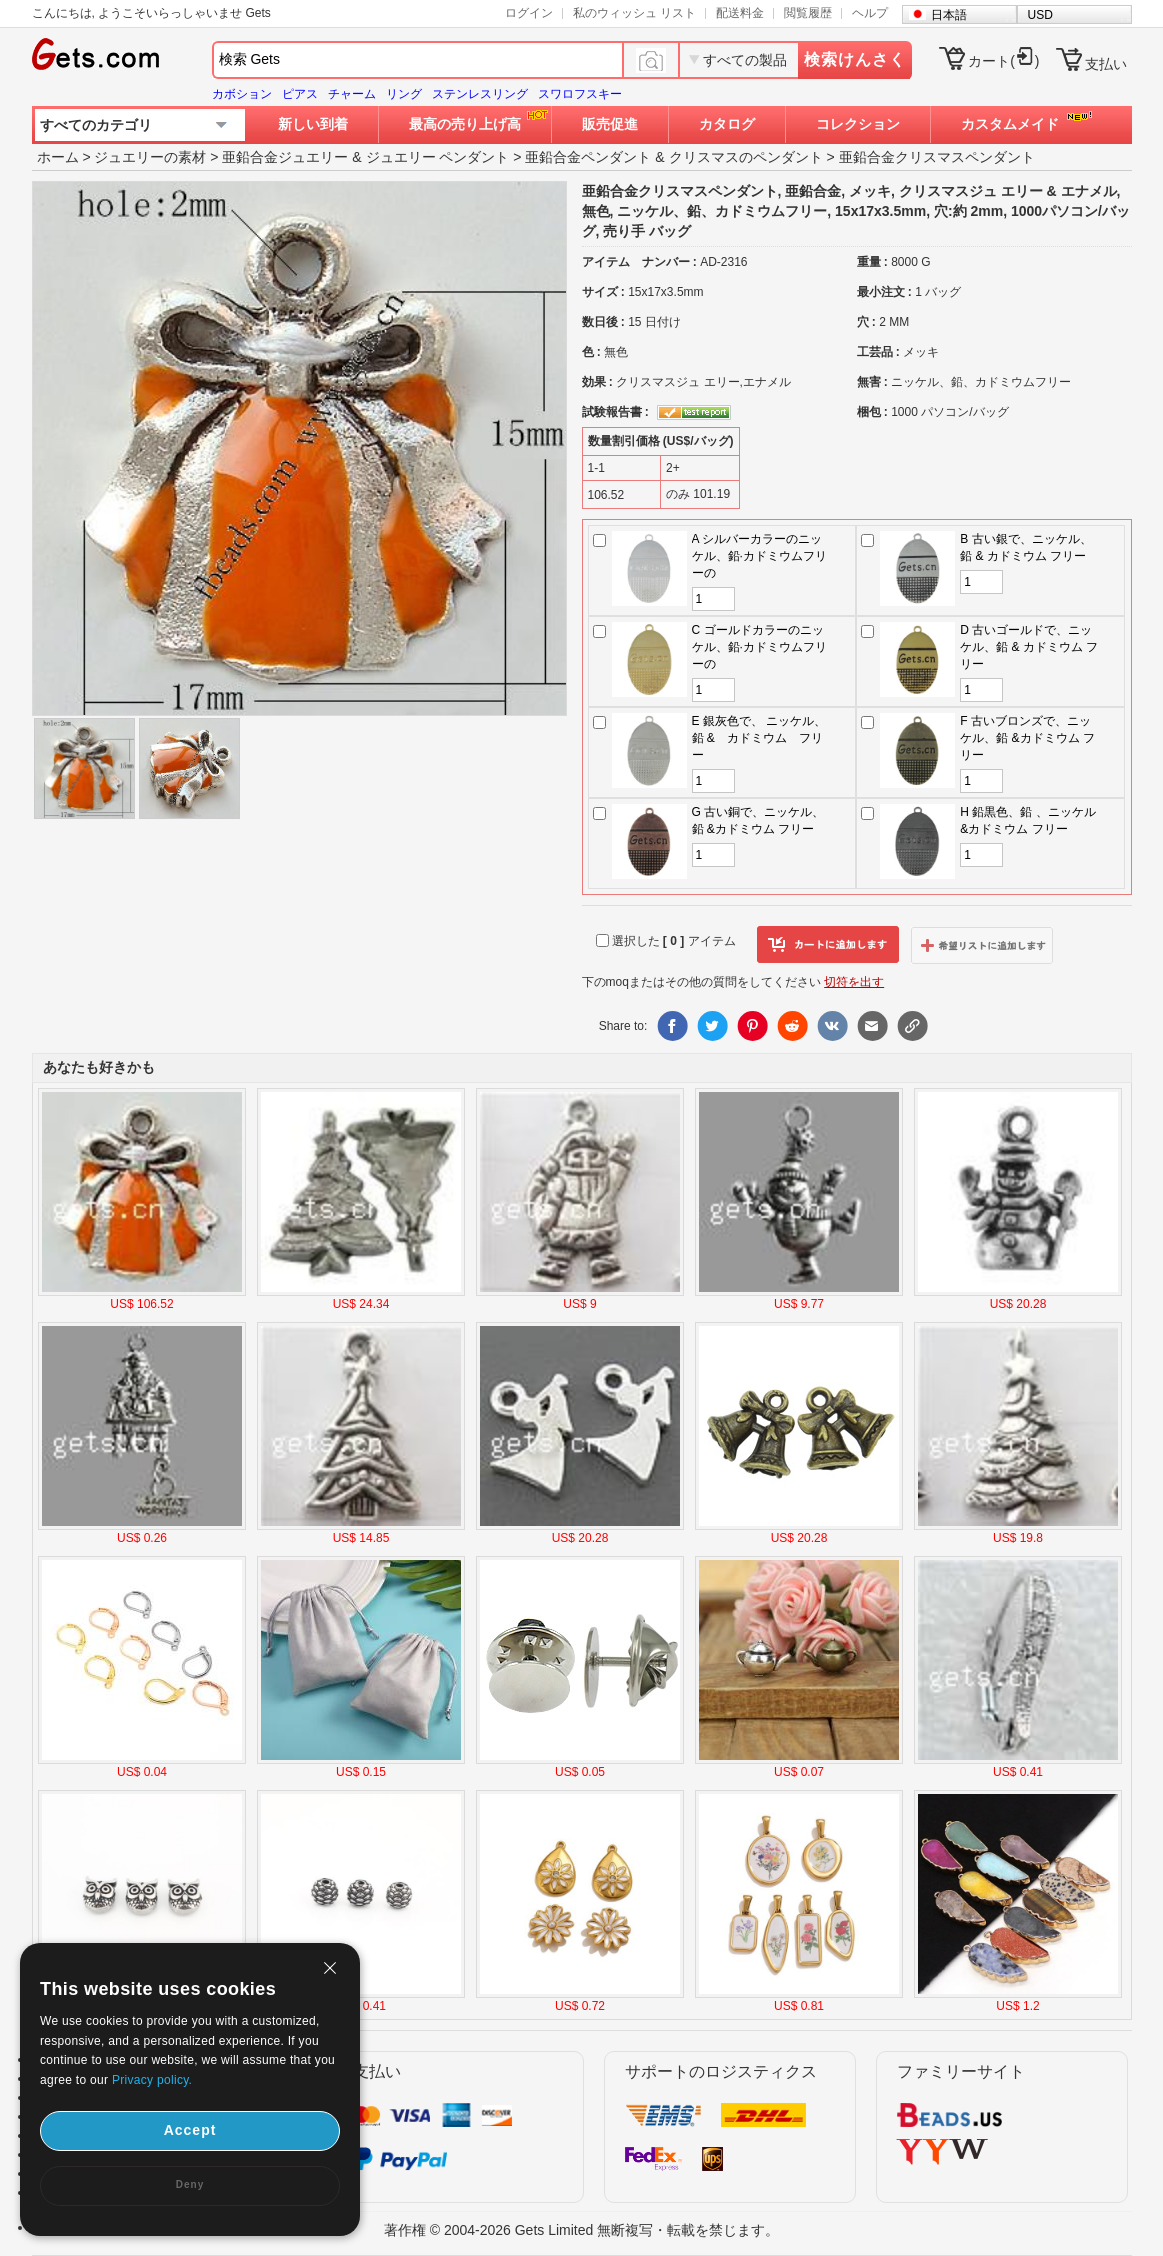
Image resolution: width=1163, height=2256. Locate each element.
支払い (1106, 64)
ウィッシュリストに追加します (982, 945)
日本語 (949, 15)
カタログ (727, 124)
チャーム (352, 94)
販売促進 (610, 124)
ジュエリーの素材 (150, 157)
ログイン (529, 13)
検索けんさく (855, 59)
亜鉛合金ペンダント (588, 157)
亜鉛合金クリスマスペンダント (937, 157)
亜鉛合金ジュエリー (285, 157)
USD (1040, 15)
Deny (190, 2184)
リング (404, 94)
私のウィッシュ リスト (634, 13)
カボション (242, 94)
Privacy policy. (152, 2080)
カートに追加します (828, 945)
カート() (1003, 61)
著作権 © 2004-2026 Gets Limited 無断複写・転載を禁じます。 (581, 2230)
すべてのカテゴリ (96, 125)
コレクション (858, 124)
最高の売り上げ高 (465, 124)
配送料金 (740, 13)
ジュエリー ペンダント (438, 157)
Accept (190, 2130)
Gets (95, 54)
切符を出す (854, 982)
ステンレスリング (480, 94)
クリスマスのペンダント (746, 157)
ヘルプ (870, 13)
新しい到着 (313, 124)
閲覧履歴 (808, 13)
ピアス (300, 94)
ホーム (58, 157)
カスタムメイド (1010, 124)
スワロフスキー (580, 94)
